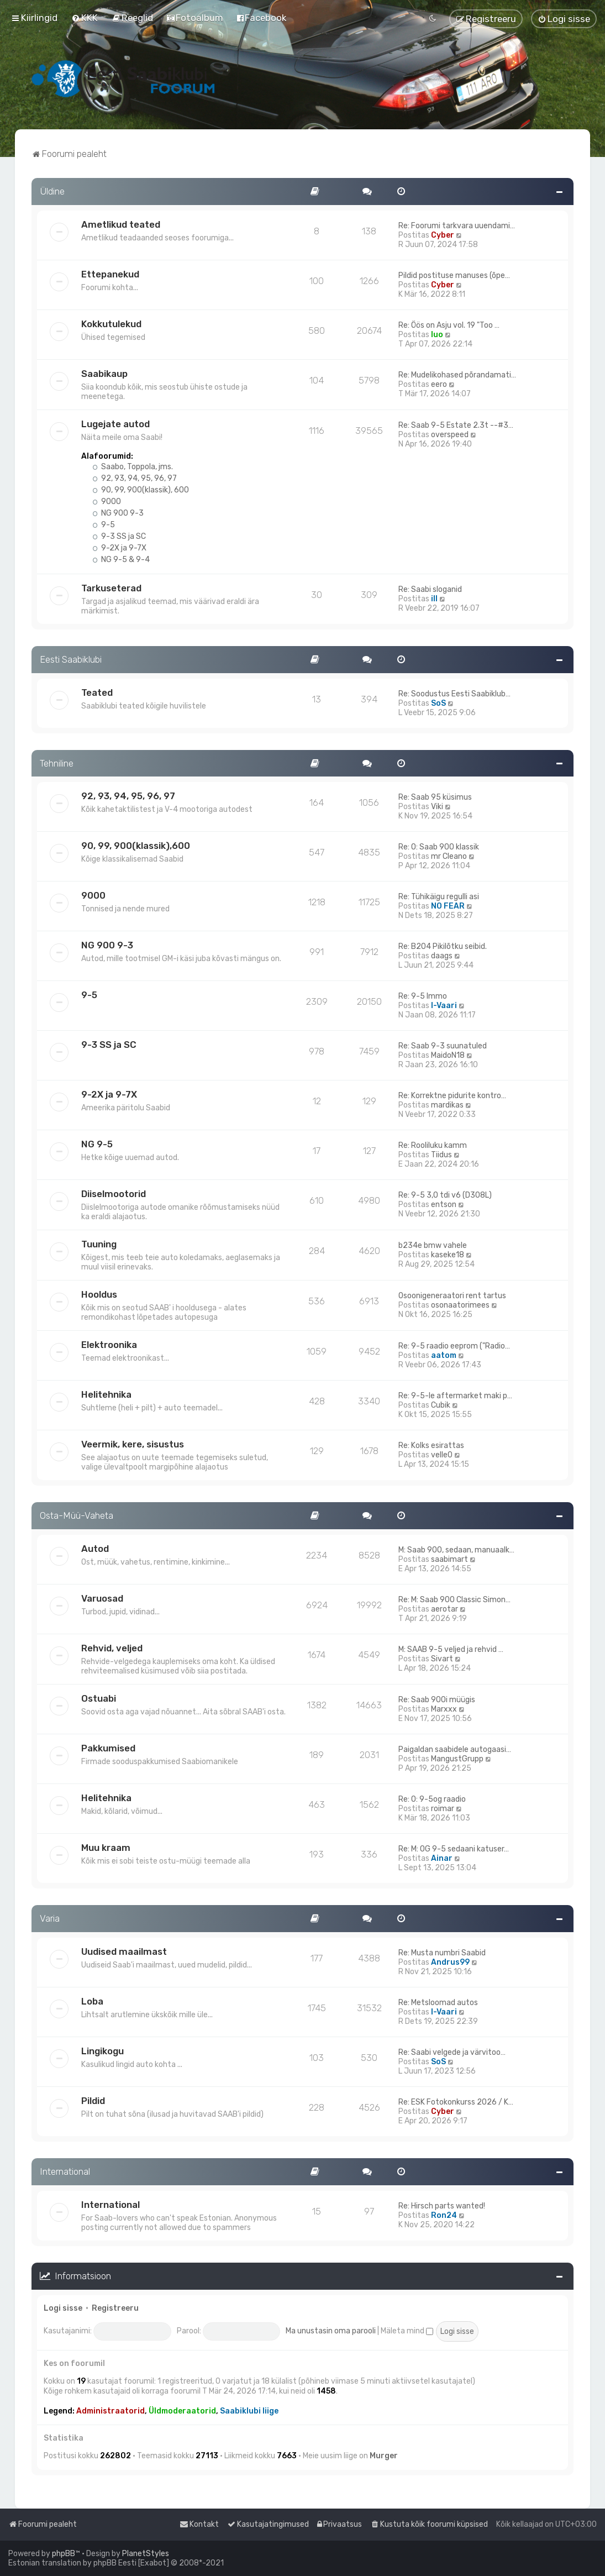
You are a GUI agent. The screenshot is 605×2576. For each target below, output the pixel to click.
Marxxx (444, 1709)
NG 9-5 (97, 1144)
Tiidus (441, 1155)
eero (439, 384)
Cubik (440, 1405)
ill (434, 599)
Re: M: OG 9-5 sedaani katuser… (453, 1849)
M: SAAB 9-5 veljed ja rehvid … (450, 1649)
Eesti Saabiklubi (71, 659)
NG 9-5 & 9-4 (121, 559)
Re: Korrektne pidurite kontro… (452, 1095)
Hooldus (99, 1294)
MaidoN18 (448, 1055)
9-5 (103, 524)
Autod (95, 1548)
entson (443, 1204)
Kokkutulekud (111, 323)
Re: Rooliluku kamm (432, 1145)
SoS (438, 703)
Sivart (442, 1659)
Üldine (52, 191)
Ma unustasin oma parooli (331, 2331)
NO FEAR (448, 906)
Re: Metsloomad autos (438, 2002)
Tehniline (56, 763)
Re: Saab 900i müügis (436, 1699)
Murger (384, 2455)
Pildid (93, 2100)
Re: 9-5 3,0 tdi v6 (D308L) (445, 1195)
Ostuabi (98, 1698)
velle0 (442, 1455)
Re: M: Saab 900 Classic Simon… (454, 1599)
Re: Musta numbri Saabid (442, 1953)
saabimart (449, 1559)
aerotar (444, 1609)
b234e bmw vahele (432, 1245)
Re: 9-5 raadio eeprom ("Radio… (454, 1346)
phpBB (63, 2553)
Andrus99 (450, 1962)
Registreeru (115, 2308)
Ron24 (444, 2215)
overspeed (450, 434)
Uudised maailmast (124, 1951)
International (65, 2171)
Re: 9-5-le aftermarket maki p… (455, 1395)
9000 (106, 501)
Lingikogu (102, 2050)
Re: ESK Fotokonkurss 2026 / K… (455, 2102)
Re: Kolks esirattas (431, 1445)
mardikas (447, 1105)
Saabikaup (104, 373)
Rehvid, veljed (112, 1648)
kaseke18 (447, 1255)
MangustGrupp (457, 1759)
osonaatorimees (460, 1305)
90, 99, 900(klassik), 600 (140, 490)
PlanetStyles (145, 2553)
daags (442, 956)
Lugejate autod (115, 423)
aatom (443, 1355)
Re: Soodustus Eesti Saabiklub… (454, 694)
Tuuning (99, 1244)
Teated (97, 692)
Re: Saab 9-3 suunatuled (442, 1046)
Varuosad (102, 1598)
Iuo (437, 334)
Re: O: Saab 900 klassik (438, 847)
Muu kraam (105, 1847)
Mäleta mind (407, 2331)
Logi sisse (63, 2308)
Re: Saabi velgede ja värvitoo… (452, 2052)
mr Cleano (449, 856)
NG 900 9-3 (118, 513)
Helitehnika (106, 1394)
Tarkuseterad (111, 588)
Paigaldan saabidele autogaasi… (454, 1749)
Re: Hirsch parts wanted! (441, 2206)
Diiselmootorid (113, 1193)
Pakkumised (108, 1748)
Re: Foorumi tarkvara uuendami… (456, 225)
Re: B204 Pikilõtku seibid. (442, 946)
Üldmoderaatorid (182, 2411)
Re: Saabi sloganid (430, 589)
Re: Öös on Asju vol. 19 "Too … (448, 325)
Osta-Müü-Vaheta (76, 1515)
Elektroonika (109, 1344)
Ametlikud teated (120, 224)
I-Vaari (444, 1005)
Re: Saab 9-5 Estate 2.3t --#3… (455, 425)
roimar (442, 1808)
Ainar (442, 1858)
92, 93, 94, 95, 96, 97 (134, 478)
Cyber (442, 235)
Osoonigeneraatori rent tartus (452, 1295)
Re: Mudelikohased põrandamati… (457, 375)
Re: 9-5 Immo (422, 996)
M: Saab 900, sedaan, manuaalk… (456, 1550)
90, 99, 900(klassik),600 (135, 845)
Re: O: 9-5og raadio (432, 1799)
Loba (92, 2001)
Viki (437, 806)
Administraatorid (110, 2411)
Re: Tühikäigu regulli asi (438, 896)
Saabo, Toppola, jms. (132, 466)
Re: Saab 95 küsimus (435, 797)
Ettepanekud (110, 274)
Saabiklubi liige (249, 2411)
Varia (50, 1918)
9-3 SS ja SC (119, 536)
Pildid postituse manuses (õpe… (454, 275)
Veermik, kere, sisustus (132, 1444)
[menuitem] (85, 17)
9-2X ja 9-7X (119, 548)
